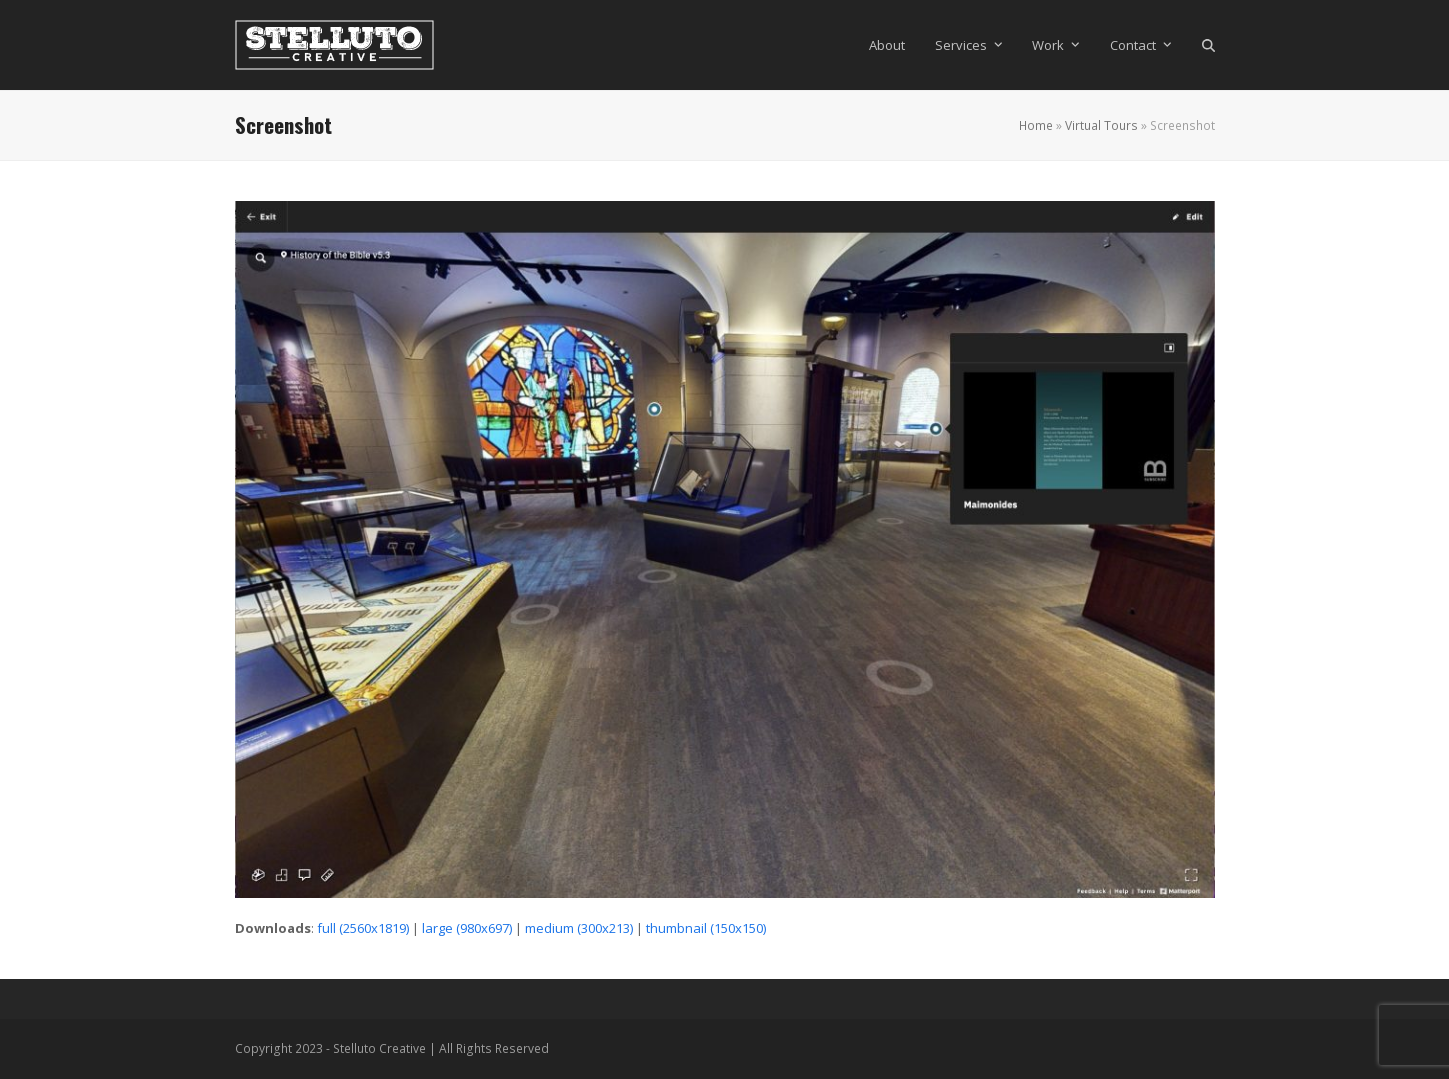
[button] (1208, 45)
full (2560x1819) (363, 928)
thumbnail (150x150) (706, 928)
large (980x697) (467, 928)
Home (1036, 125)
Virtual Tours (1101, 125)
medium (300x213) (579, 928)
